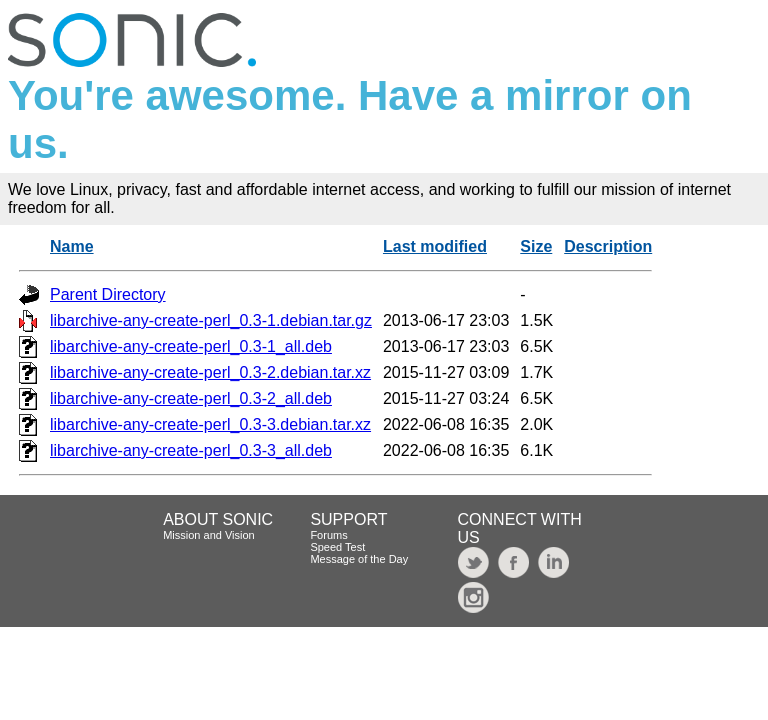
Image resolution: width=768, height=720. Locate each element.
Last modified (435, 246)
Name (72, 246)
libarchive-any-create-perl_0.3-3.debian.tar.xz (210, 424)
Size (536, 246)
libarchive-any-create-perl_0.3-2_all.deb (191, 398)
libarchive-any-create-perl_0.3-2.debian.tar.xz (210, 372)
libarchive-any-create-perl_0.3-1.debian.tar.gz (211, 320)
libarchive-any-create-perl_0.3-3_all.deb (191, 450)
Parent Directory (108, 294)
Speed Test (337, 547)
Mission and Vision (209, 535)
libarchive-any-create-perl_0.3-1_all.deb (191, 346)
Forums (328, 535)
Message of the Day (359, 559)
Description (608, 246)
